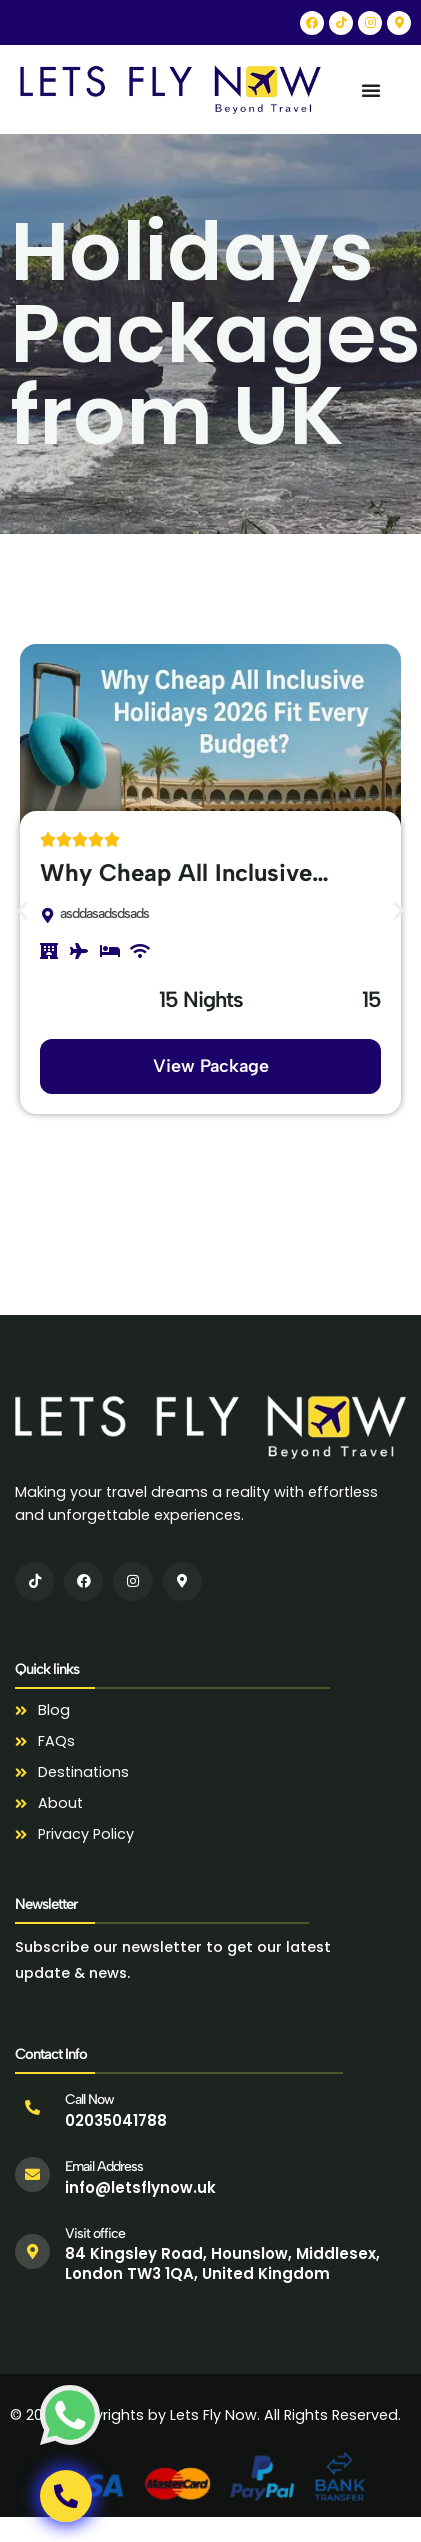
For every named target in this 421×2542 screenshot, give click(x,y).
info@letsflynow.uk (140, 2187)
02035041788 (116, 2120)
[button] (22, 909)
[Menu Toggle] (371, 90)
